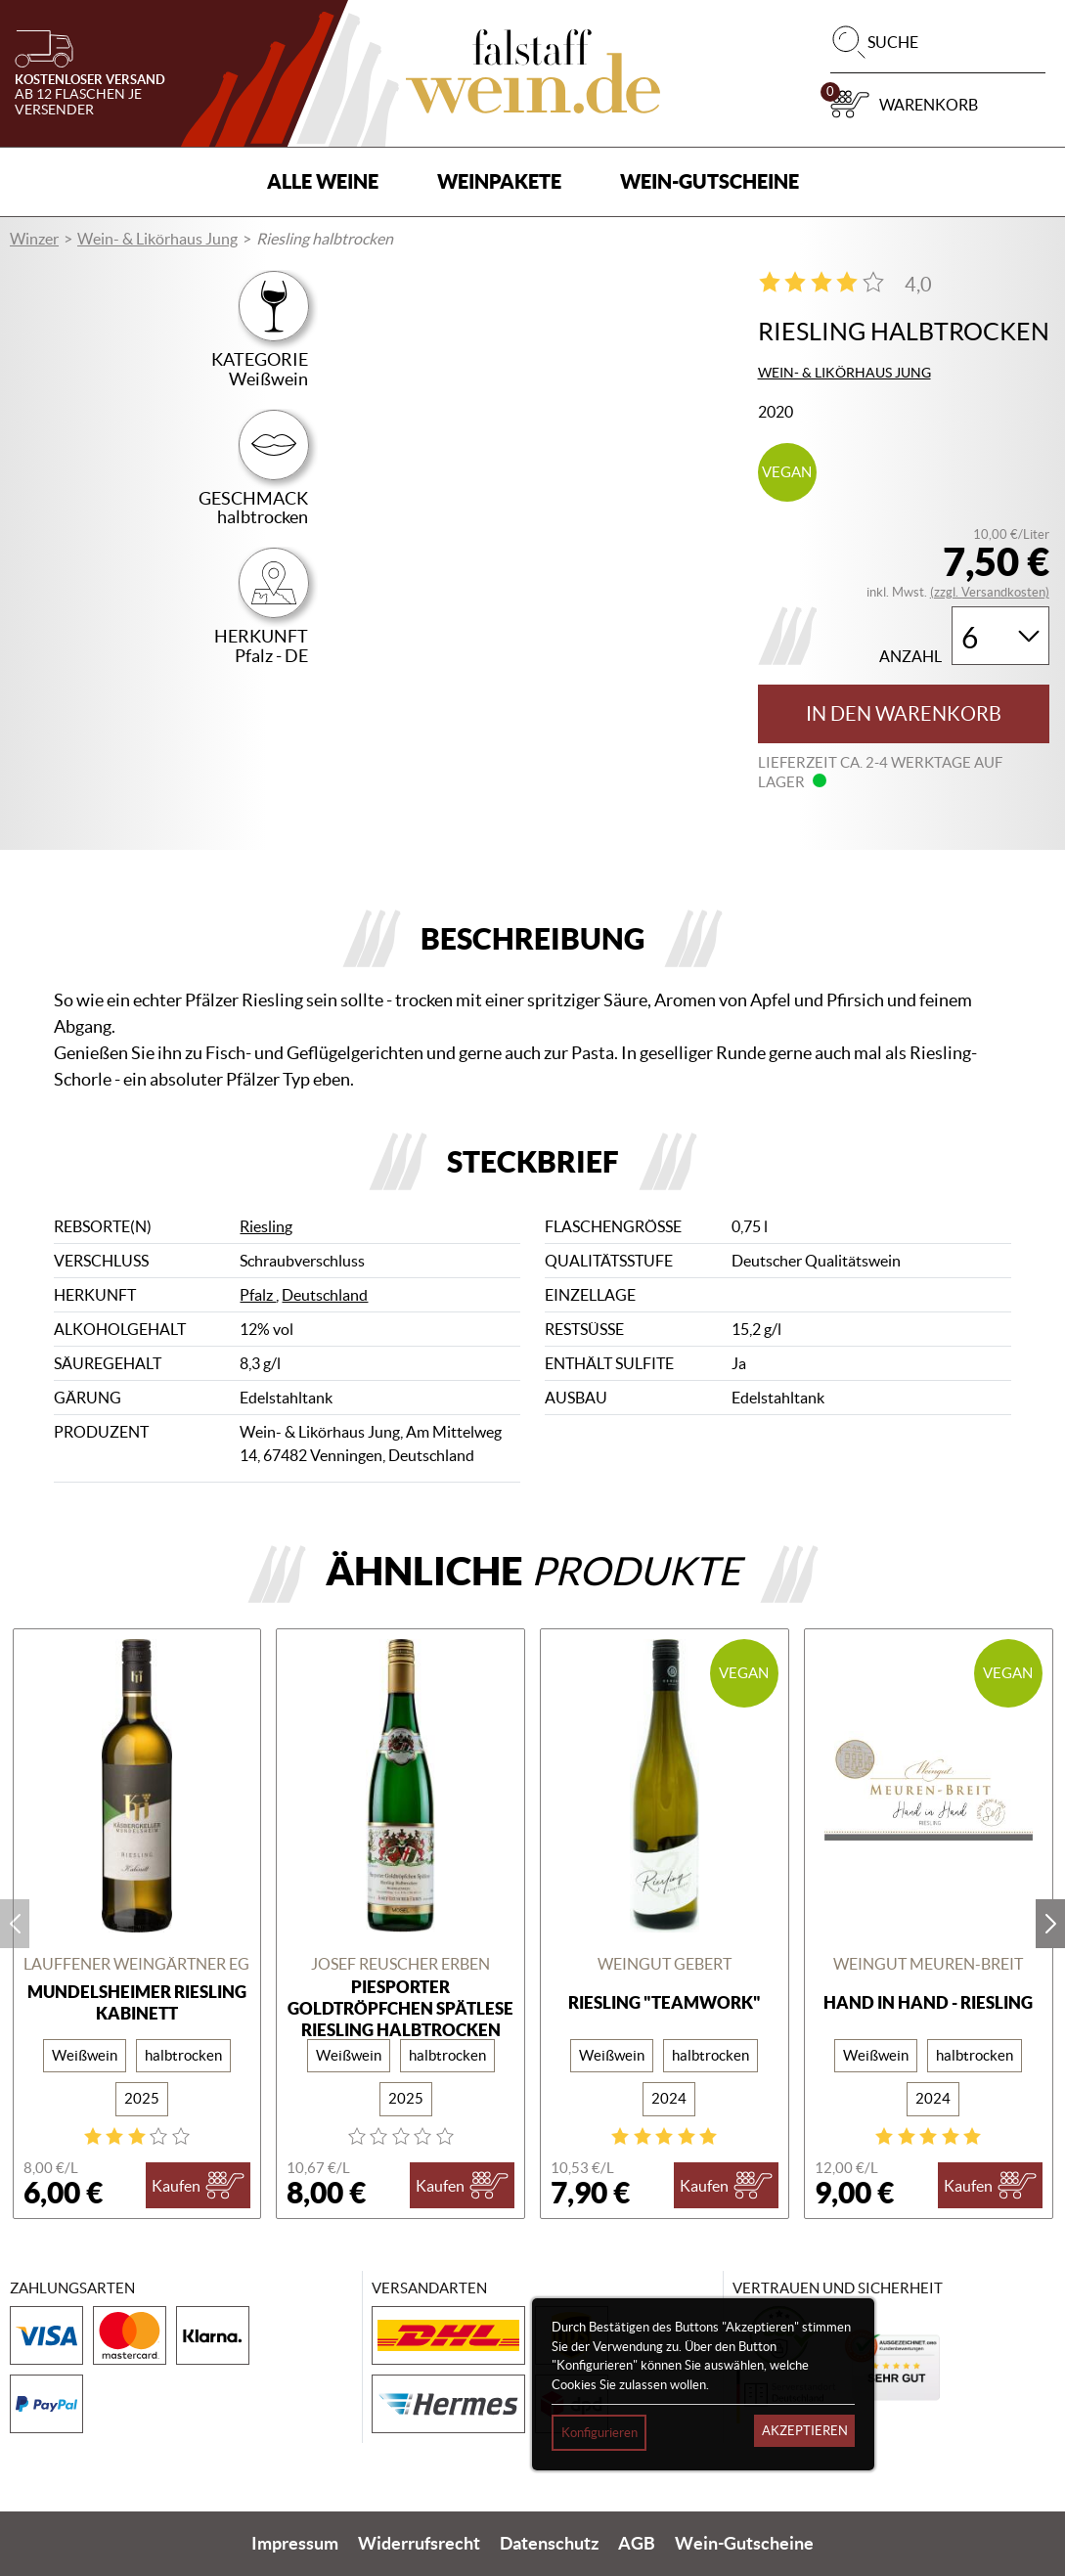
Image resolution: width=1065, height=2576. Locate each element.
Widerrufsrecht (419, 2544)
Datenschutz (549, 2544)
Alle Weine (322, 181)
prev (14, 1923)
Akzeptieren (805, 2430)
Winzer (34, 238)
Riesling (266, 1226)
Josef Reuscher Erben (400, 1964)
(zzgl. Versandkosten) (989, 592)
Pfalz (258, 1295)
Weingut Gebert (665, 1964)
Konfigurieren (599, 2432)
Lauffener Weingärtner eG (136, 1964)
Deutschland (325, 1295)
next (1050, 1923)
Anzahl (910, 656)
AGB (636, 2544)
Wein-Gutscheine (709, 181)
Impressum (294, 2544)
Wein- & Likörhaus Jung (157, 238)
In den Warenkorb (903, 714)
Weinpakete (499, 181)
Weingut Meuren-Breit (928, 1964)
